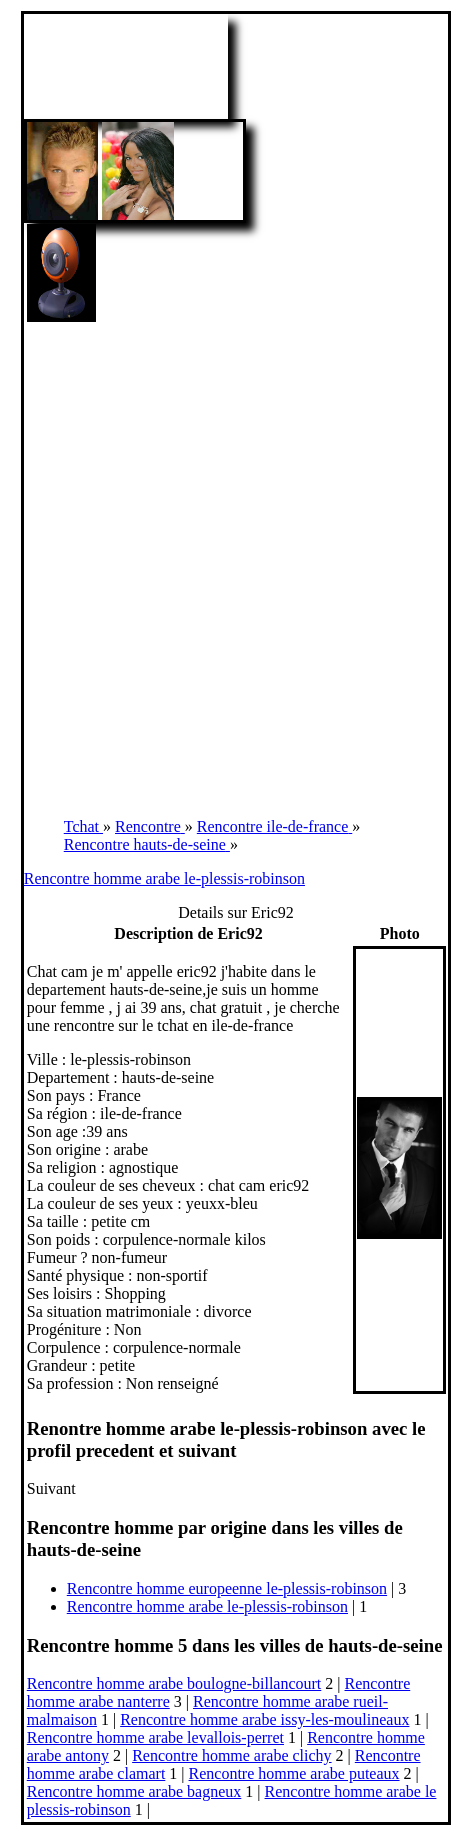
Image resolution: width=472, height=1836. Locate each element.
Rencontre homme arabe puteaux (294, 1773)
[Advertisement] (236, 562)
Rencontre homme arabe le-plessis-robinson (164, 878)
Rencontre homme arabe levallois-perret (155, 1737)
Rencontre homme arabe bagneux (134, 1791)
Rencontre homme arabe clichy (231, 1755)
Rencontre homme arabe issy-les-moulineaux (264, 1719)
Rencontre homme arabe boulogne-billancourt (174, 1683)
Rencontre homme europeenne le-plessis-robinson (227, 1588)
